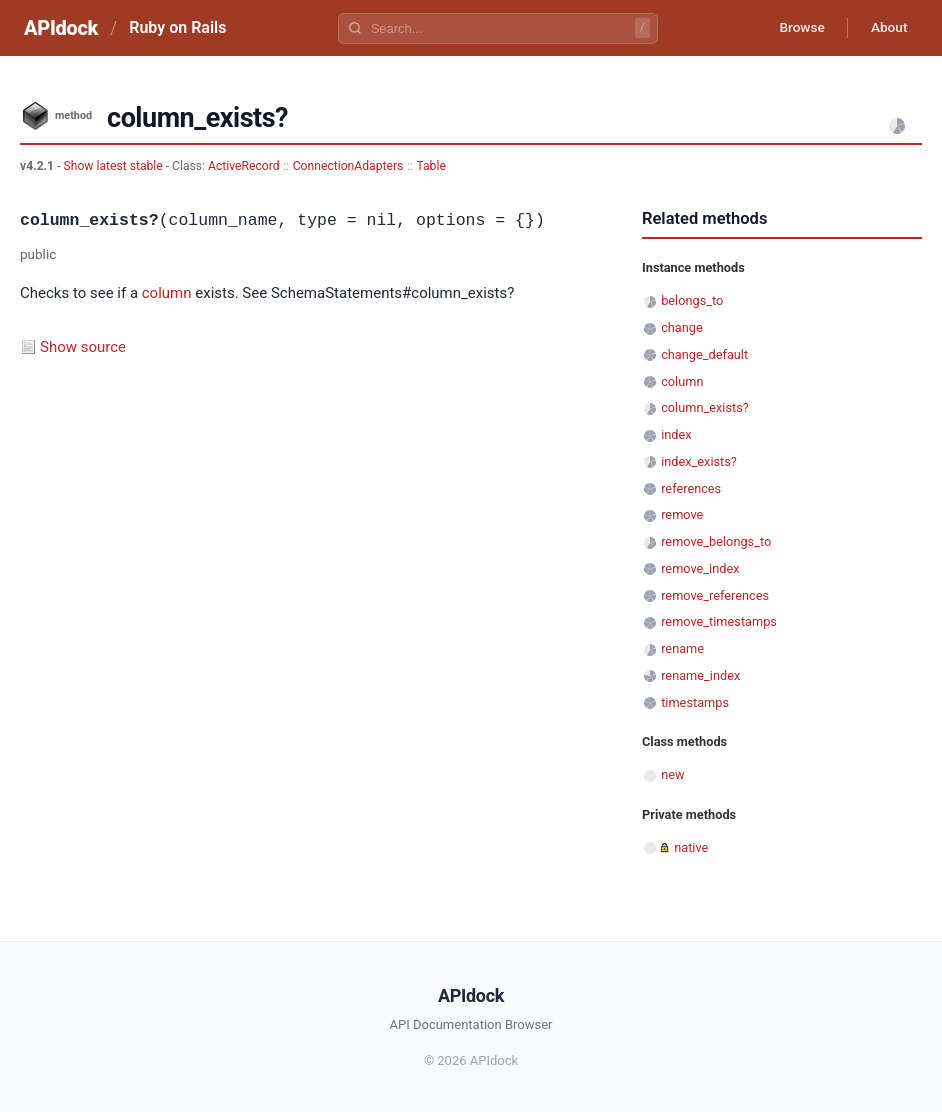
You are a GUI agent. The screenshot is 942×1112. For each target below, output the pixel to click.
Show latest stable (114, 166)
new (672, 774)
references (691, 488)
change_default (704, 354)
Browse (796, 28)
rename (682, 648)
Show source (83, 347)
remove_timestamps (719, 621)
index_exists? (699, 461)
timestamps (695, 702)
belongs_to (692, 300)
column (167, 293)
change (682, 327)
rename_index (700, 675)
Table (430, 166)
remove (682, 514)
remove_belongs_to (716, 541)
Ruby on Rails (177, 27)
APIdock (61, 28)
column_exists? (705, 407)
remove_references (715, 595)
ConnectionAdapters (348, 166)
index (676, 434)
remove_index (700, 568)
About (887, 28)
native (691, 847)
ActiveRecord (244, 166)
